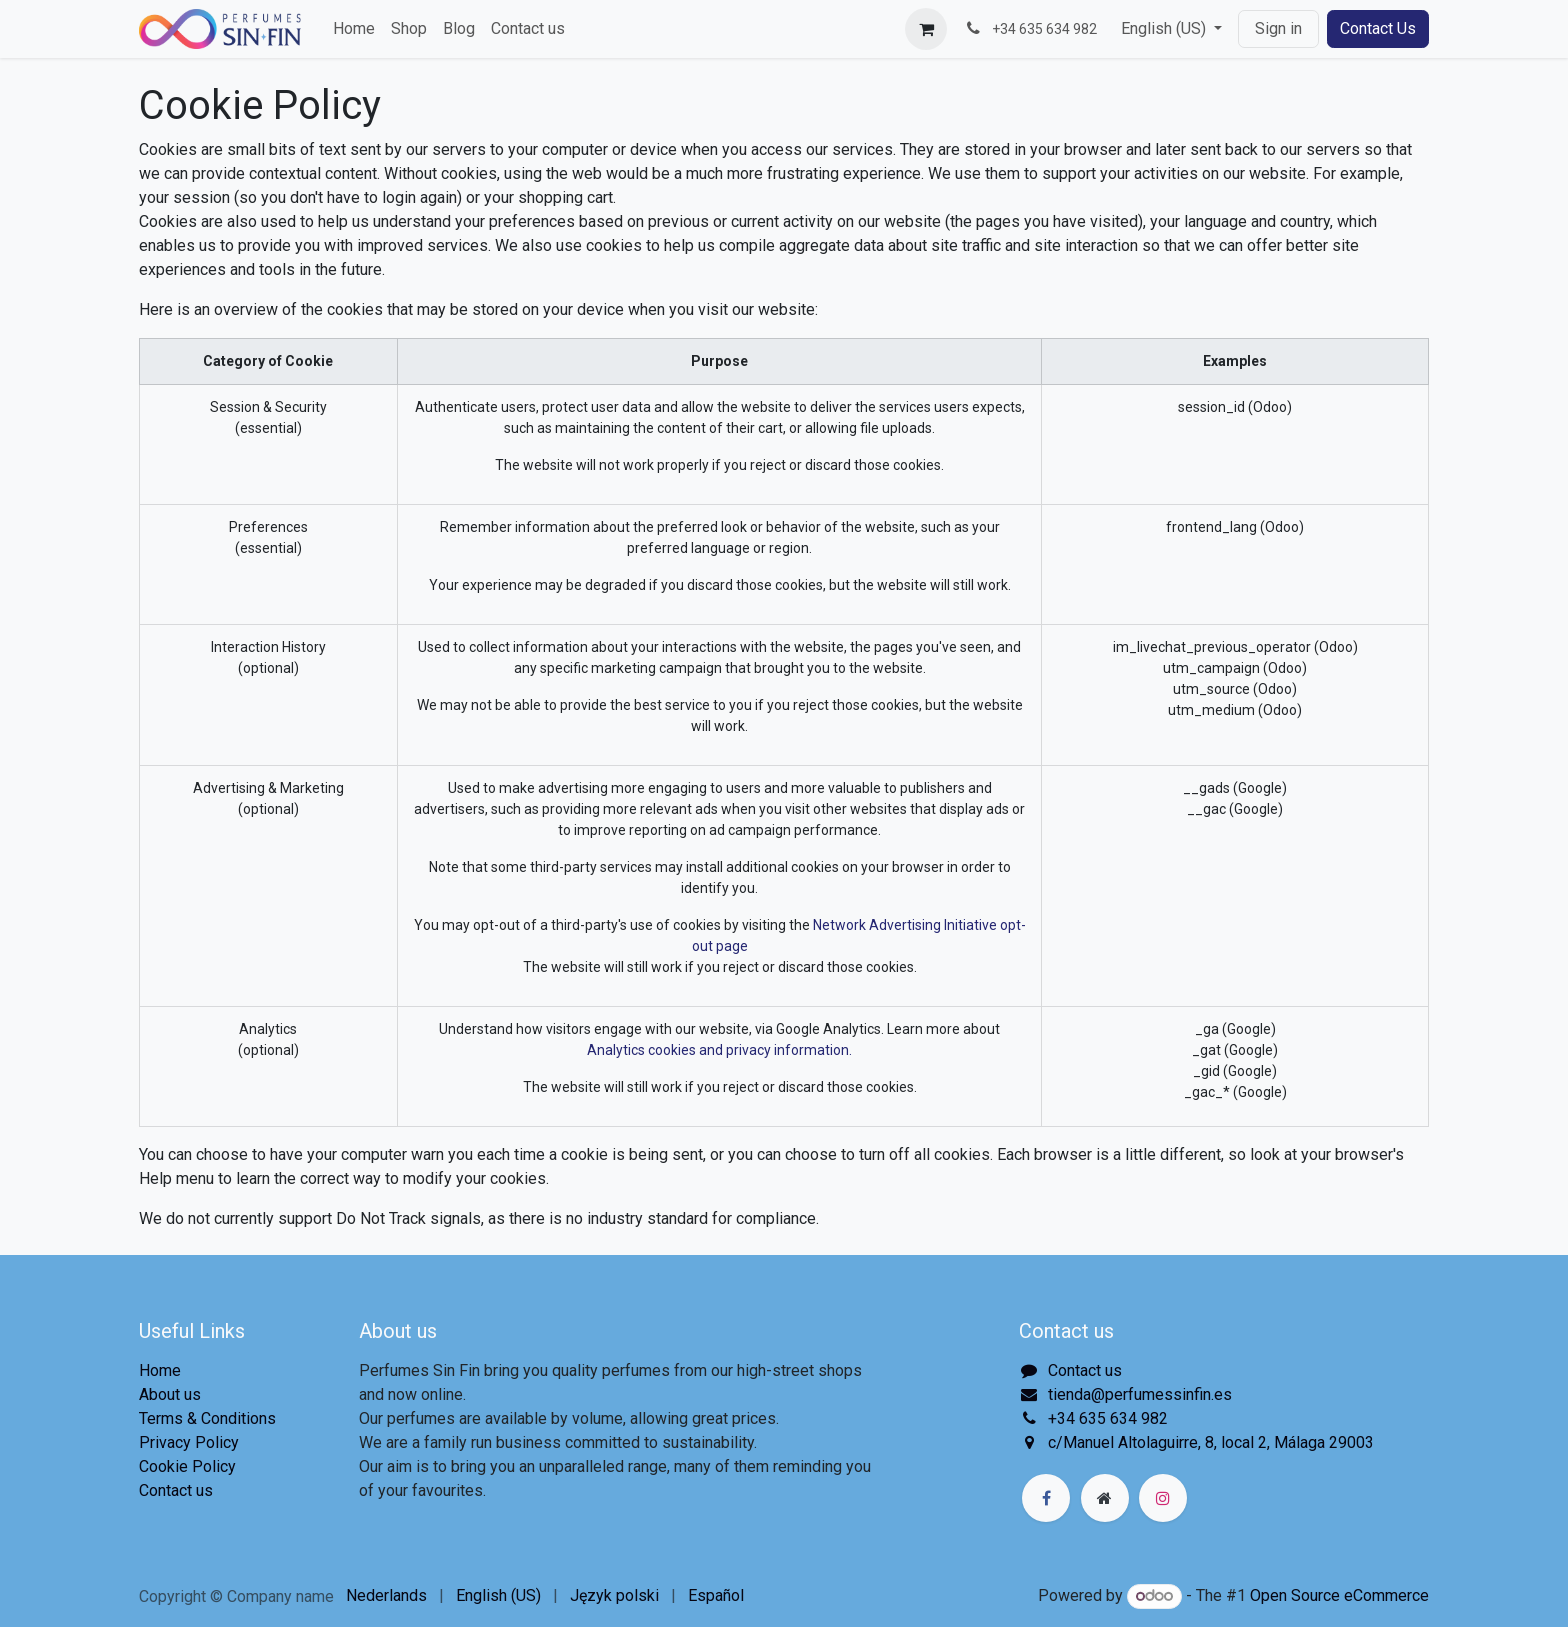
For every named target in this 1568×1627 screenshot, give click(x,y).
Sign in (1278, 28)
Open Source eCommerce (1339, 1595)
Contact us (176, 1490)
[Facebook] (1046, 1498)
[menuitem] (354, 29)
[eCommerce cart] (926, 29)
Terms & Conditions (207, 1418)
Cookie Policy (187, 1466)
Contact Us (1378, 28)
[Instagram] (1163, 1498)
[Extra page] (1105, 1498)
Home (160, 1370)
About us (170, 1394)
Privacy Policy (189, 1442)
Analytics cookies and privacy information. (719, 1050)
